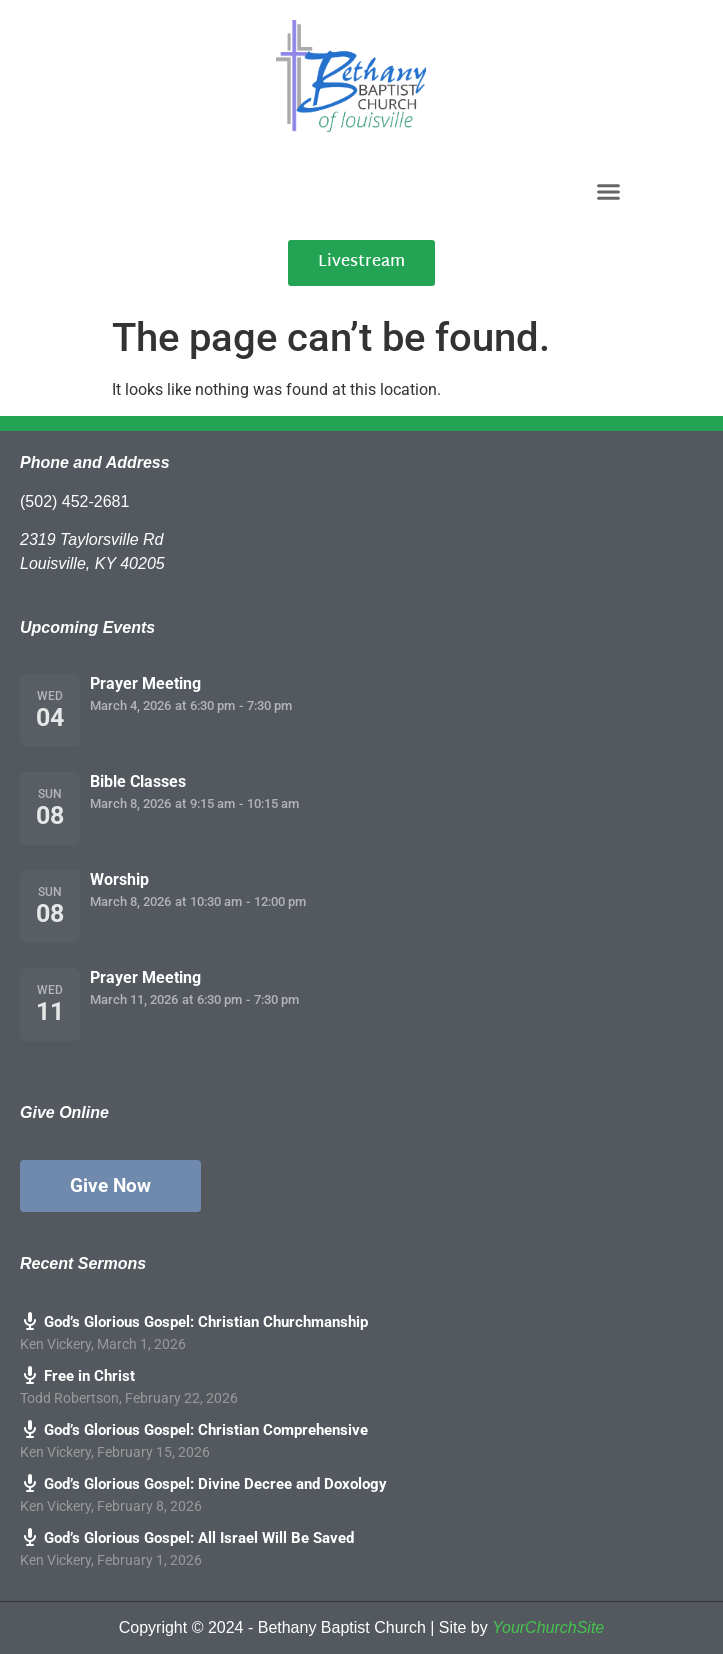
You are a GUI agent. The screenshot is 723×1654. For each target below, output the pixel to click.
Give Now (110, 1185)
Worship (119, 879)
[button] (609, 191)
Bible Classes (138, 781)
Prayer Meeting (145, 683)
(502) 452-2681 (74, 501)
